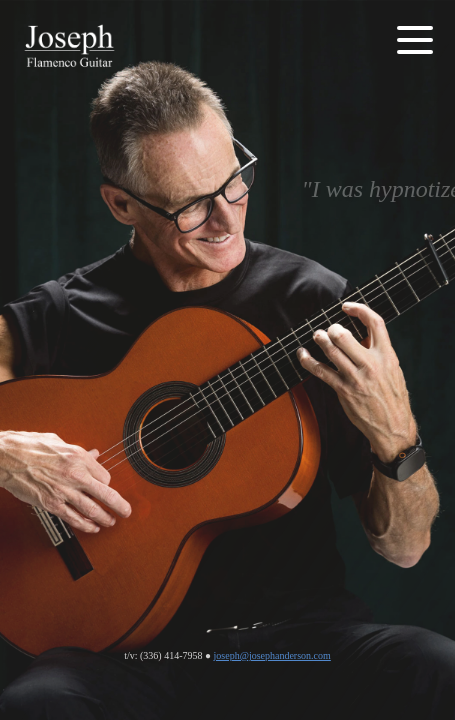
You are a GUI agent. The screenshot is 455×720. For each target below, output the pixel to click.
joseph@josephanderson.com (272, 655)
